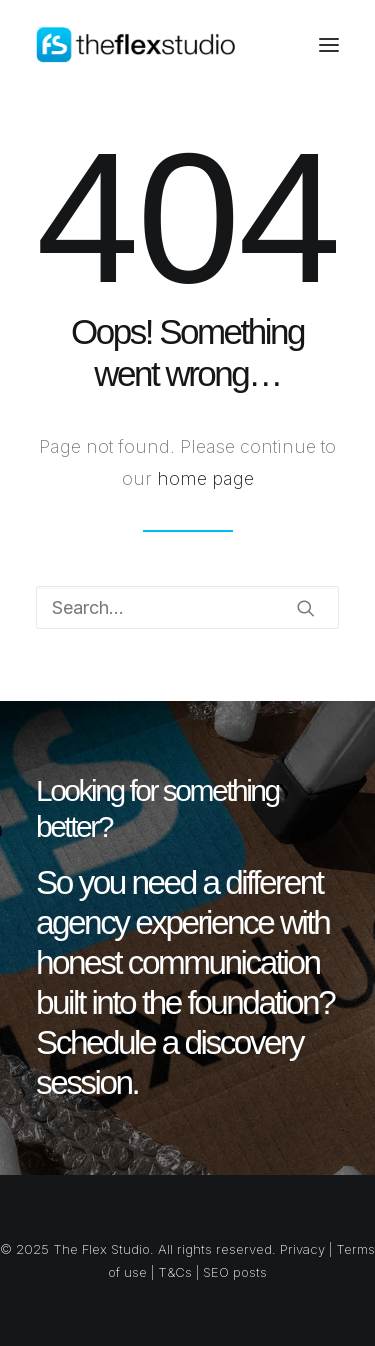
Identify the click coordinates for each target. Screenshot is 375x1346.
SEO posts (235, 1272)
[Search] (187, 607)
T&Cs (175, 1272)
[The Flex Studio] (137, 45)
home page (205, 478)
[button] (329, 45)
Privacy (302, 1249)
